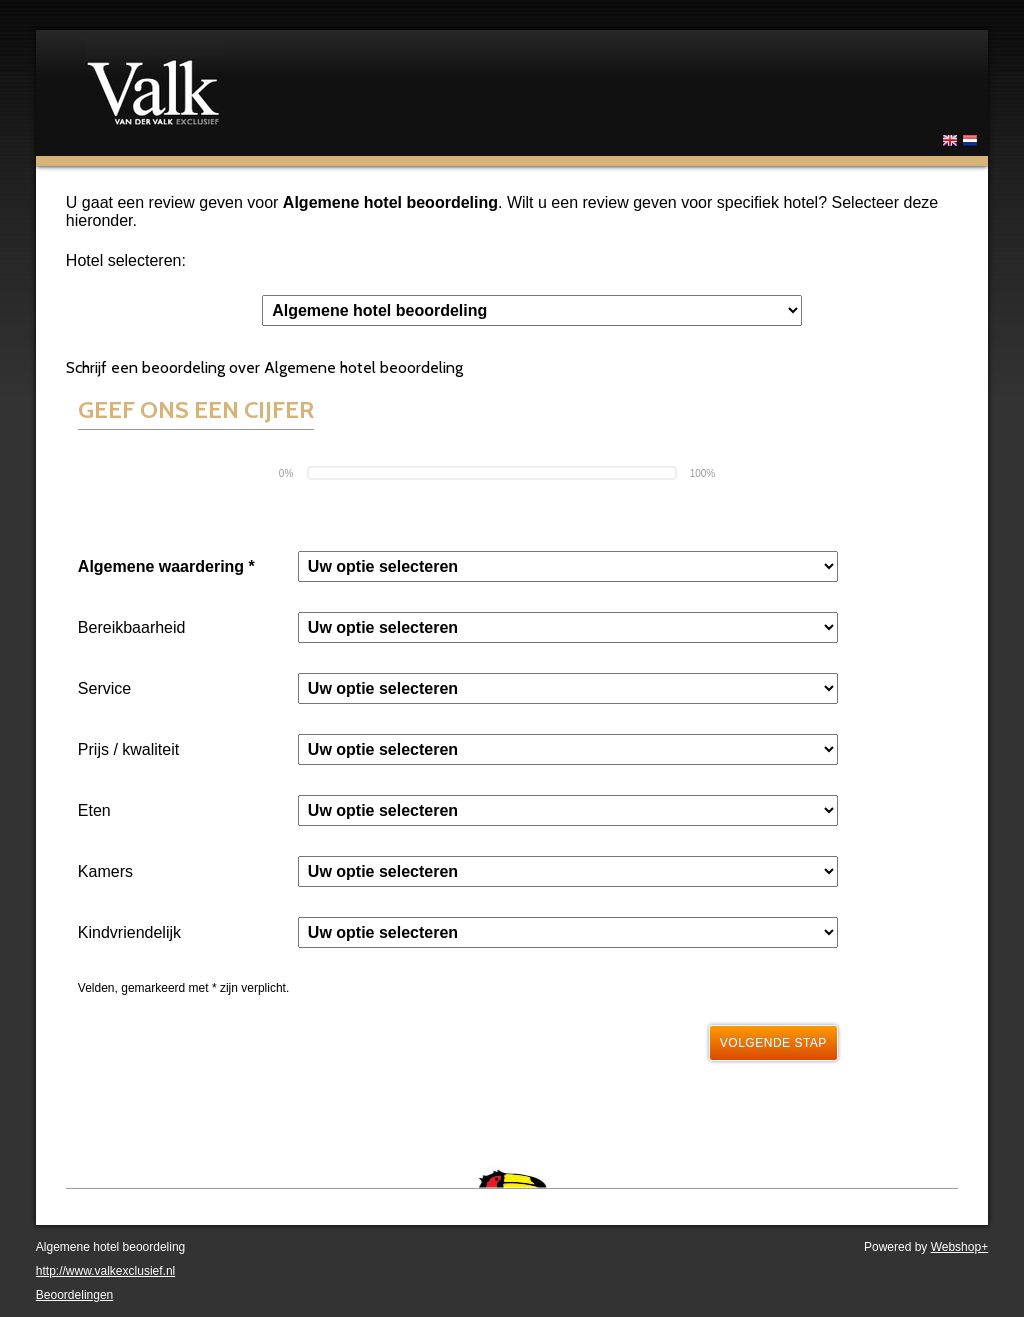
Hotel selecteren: (126, 260)
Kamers (105, 871)
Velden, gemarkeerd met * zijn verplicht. (183, 988)
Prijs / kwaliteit (128, 749)
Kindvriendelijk (129, 932)
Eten (94, 810)
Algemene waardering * (166, 566)
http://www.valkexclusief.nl (105, 1271)
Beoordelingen (74, 1295)
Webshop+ (960, 1247)
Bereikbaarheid (132, 627)
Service (104, 688)
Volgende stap (773, 1043)
